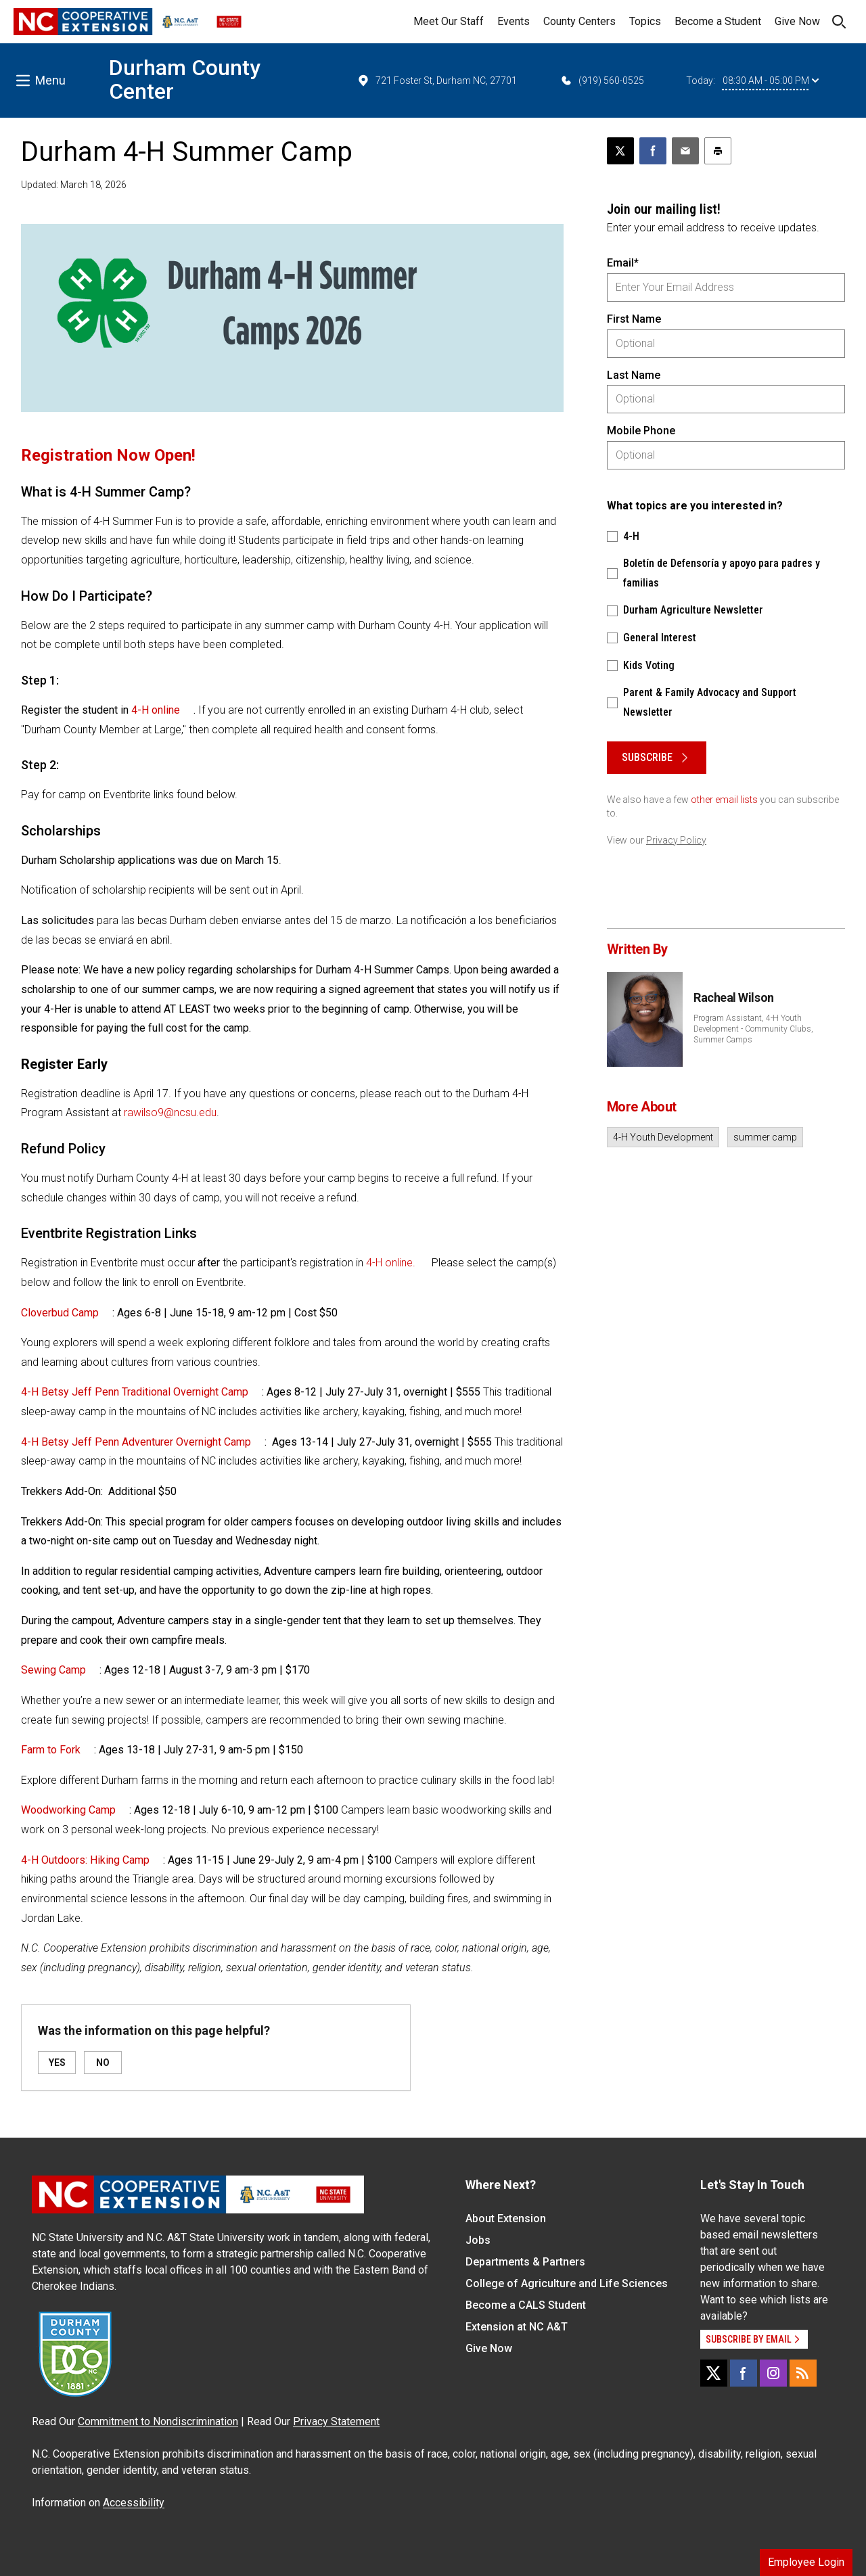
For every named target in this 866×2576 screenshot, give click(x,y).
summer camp (765, 1137)
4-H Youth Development (663, 1137)
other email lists (724, 799)
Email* (623, 262)
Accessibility (133, 2502)
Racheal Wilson (733, 997)
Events (513, 21)
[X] (713, 2373)
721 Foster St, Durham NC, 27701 (437, 80)
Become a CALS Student (525, 2305)
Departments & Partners (525, 2261)
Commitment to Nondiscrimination (158, 2421)
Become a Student (718, 21)
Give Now (797, 21)
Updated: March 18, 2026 (74, 184)
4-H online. (390, 1262)
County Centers (579, 21)
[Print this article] (717, 150)
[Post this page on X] (620, 150)
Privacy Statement (336, 2421)
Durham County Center (184, 79)
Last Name (633, 375)
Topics (645, 21)
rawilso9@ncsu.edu (170, 1112)
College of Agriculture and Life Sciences (566, 2283)
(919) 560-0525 (602, 80)
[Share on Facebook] (652, 150)
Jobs (478, 2240)
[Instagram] (773, 2373)
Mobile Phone (641, 430)
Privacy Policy (676, 840)
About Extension (505, 2218)
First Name (634, 319)
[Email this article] (685, 150)
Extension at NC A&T (516, 2326)
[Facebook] (743, 2373)
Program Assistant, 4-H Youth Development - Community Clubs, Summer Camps (753, 1028)
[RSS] (803, 2373)
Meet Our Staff (448, 21)
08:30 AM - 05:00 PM (771, 80)
